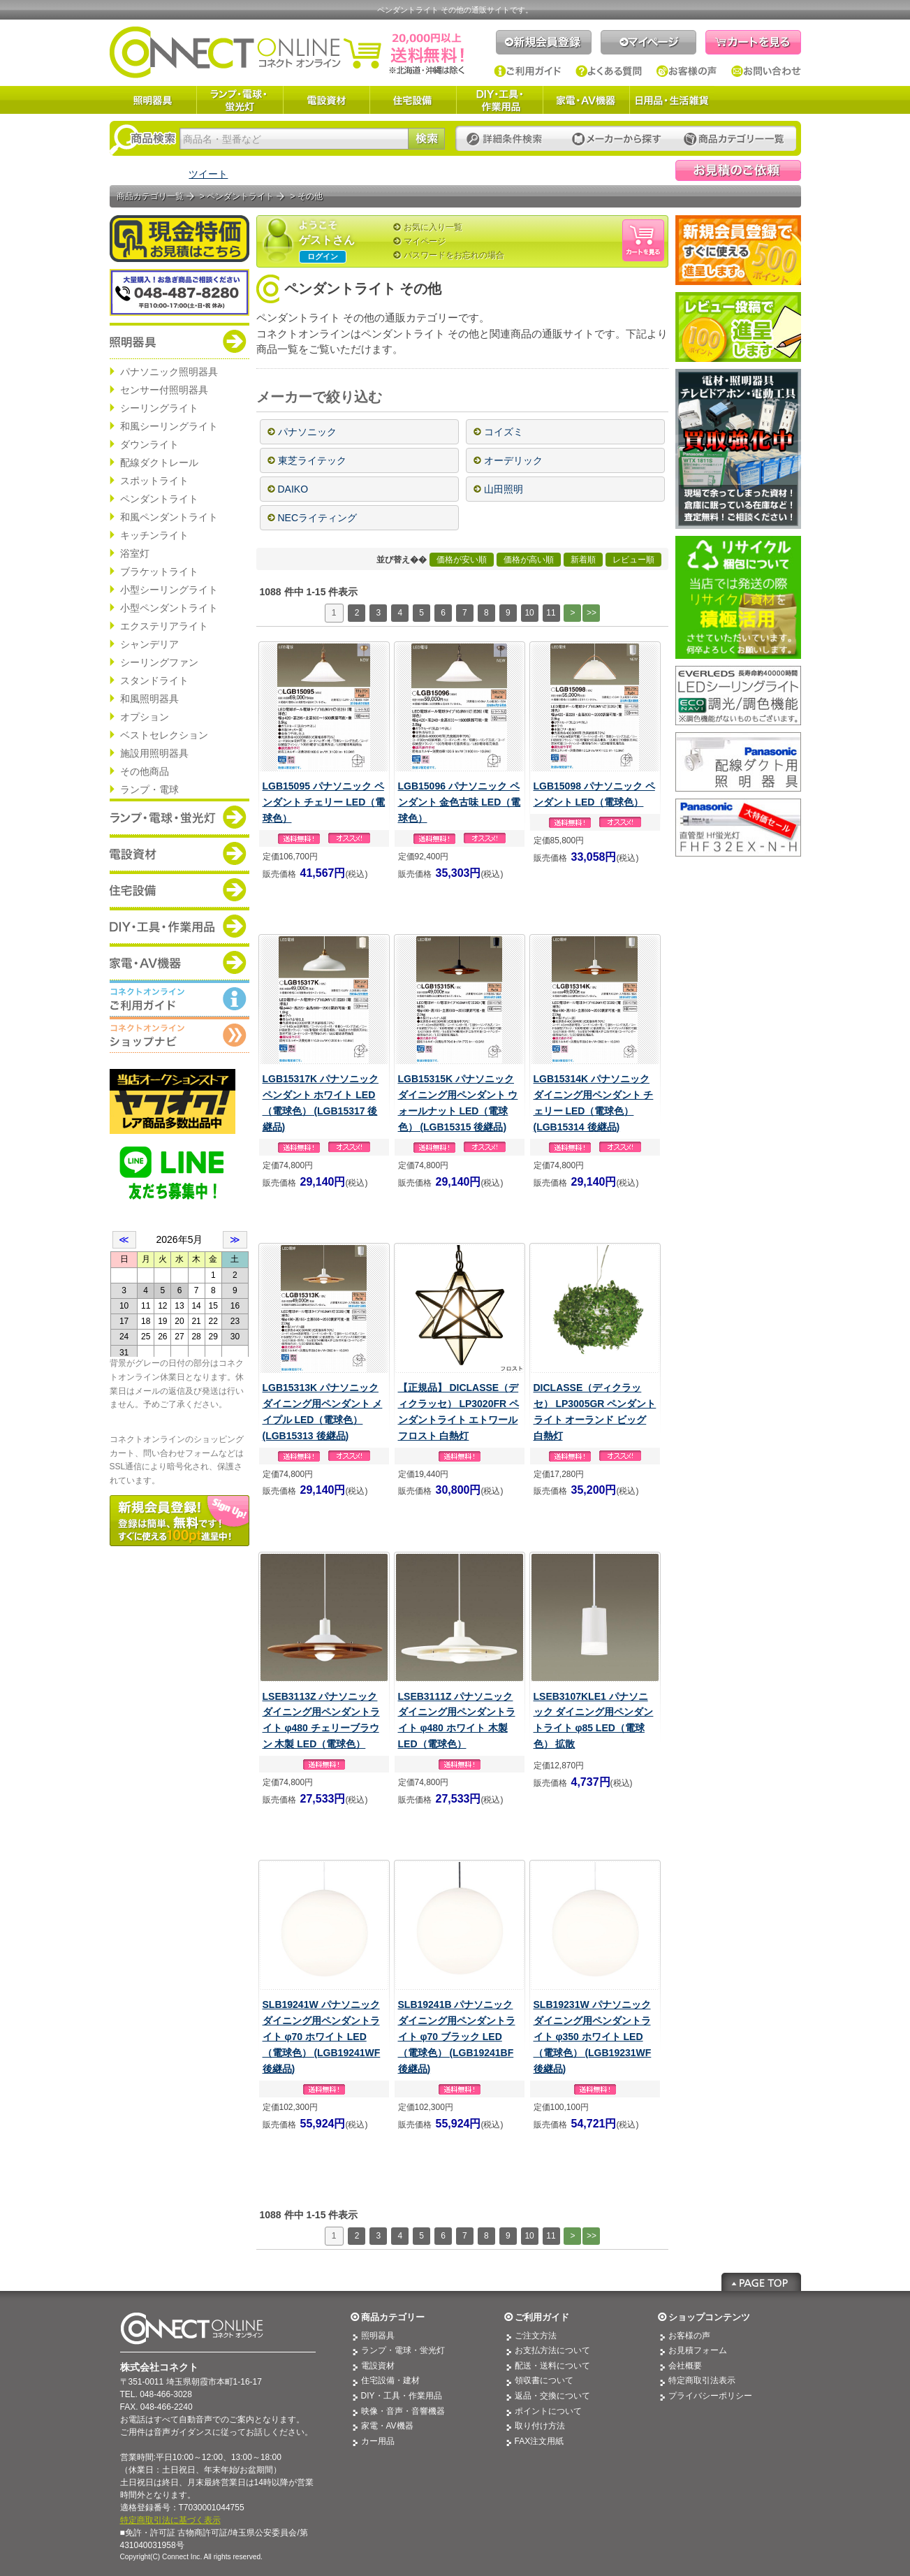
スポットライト (154, 480)
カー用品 (378, 2441)
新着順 (583, 560)
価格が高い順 (529, 560)
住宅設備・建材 (390, 2380)
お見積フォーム (697, 2350)
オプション (144, 716)
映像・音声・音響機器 (403, 2411)
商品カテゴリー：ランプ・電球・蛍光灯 (179, 817)
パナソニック (307, 431)
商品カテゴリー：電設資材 (179, 853)
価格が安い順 (461, 560)
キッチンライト (154, 535)
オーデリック (513, 460)
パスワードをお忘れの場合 (454, 255)
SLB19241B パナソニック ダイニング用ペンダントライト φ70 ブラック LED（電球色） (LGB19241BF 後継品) (456, 2036)
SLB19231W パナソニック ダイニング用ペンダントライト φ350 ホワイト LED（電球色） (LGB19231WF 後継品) (593, 2036)
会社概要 (685, 2366)
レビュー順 (633, 560)
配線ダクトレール (159, 462)
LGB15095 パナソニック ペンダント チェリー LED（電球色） (324, 802)
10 (529, 613)
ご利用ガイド (528, 71)
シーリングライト (159, 408)
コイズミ (503, 431)
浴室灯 (134, 553)
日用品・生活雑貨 (671, 100)
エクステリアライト (164, 626)
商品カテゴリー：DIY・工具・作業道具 (179, 926)
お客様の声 (686, 71)
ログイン (322, 256)
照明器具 (153, 100)
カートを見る (753, 42)
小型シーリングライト (169, 589)
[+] (399, 398)
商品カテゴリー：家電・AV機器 (179, 962)
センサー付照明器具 (164, 389)
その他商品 (144, 771)
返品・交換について (552, 2396)
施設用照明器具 (154, 753)
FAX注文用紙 (539, 2441)
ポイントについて (548, 2411)
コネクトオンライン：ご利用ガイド (179, 998)
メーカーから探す (616, 139)
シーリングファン (159, 662)
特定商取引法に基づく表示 (170, 2520)
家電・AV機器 (586, 100)
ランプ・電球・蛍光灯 (239, 100)
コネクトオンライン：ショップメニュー (179, 1035)
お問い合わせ (766, 71)
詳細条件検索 (508, 139)
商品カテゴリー (393, 2317)
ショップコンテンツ (709, 2317)
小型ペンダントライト (169, 607)
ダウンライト (149, 444)
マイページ (648, 42)
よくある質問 (609, 71)
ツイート (208, 174)
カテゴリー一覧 (734, 139)
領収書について (544, 2380)
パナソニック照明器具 (169, 371)
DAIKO (293, 489)
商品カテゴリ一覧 (150, 196)
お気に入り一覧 (433, 227)
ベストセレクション (164, 735)
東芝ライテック (312, 460)
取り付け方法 (540, 2426)
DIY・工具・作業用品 (499, 100)
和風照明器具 (149, 698)
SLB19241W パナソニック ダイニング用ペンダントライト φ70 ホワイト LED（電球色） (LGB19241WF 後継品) (322, 2036)
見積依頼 (738, 170)
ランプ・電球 (149, 789)
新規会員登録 (544, 42)
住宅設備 (412, 100)
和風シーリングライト (169, 426)
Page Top (761, 2282)
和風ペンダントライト (169, 517)
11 (550, 613)
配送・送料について (552, 2366)
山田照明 (503, 489)
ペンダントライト (159, 498)
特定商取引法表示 (701, 2380)
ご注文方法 (536, 2336)
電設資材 (326, 100)
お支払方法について (552, 2350)
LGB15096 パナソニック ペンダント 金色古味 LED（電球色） (459, 802)
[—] (430, 398)
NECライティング (318, 517)
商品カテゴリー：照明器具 (179, 341)
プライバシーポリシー (710, 2396)
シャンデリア (149, 644)
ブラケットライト (159, 571)
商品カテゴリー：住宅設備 (179, 889)
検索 (426, 139)
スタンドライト (154, 680)
